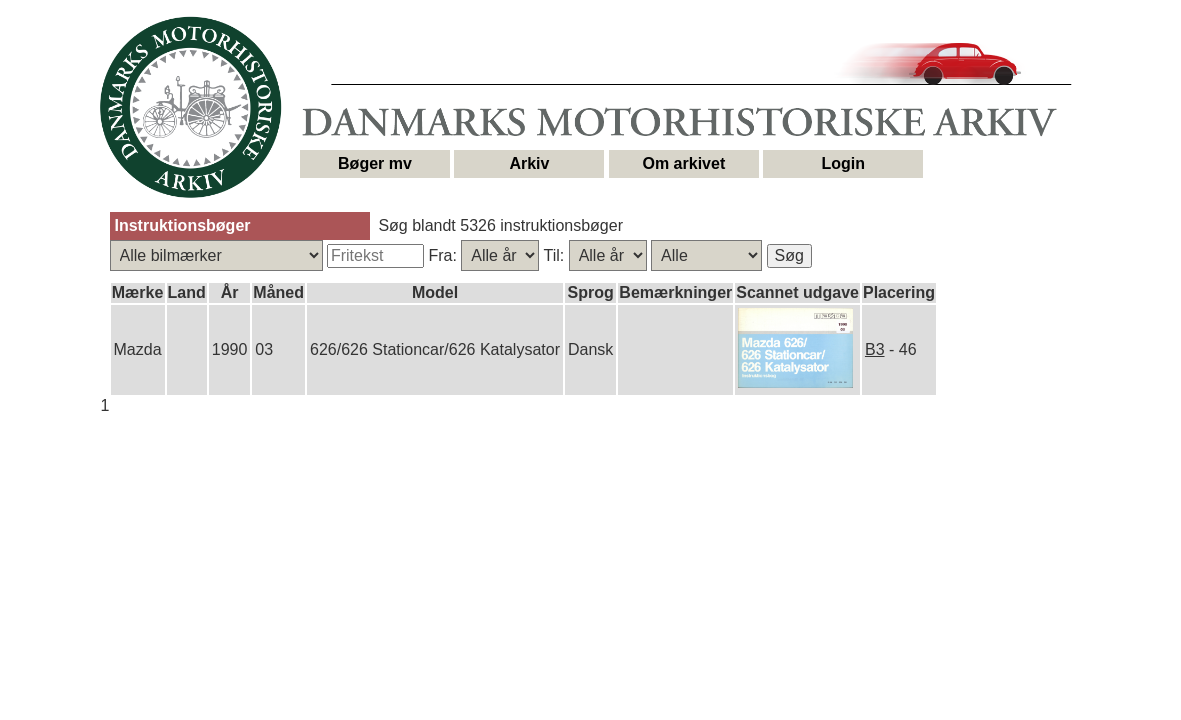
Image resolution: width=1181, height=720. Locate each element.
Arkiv (529, 163)
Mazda (138, 349)
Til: (555, 255)
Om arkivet (684, 163)
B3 (875, 349)
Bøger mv (375, 163)
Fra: (444, 255)
